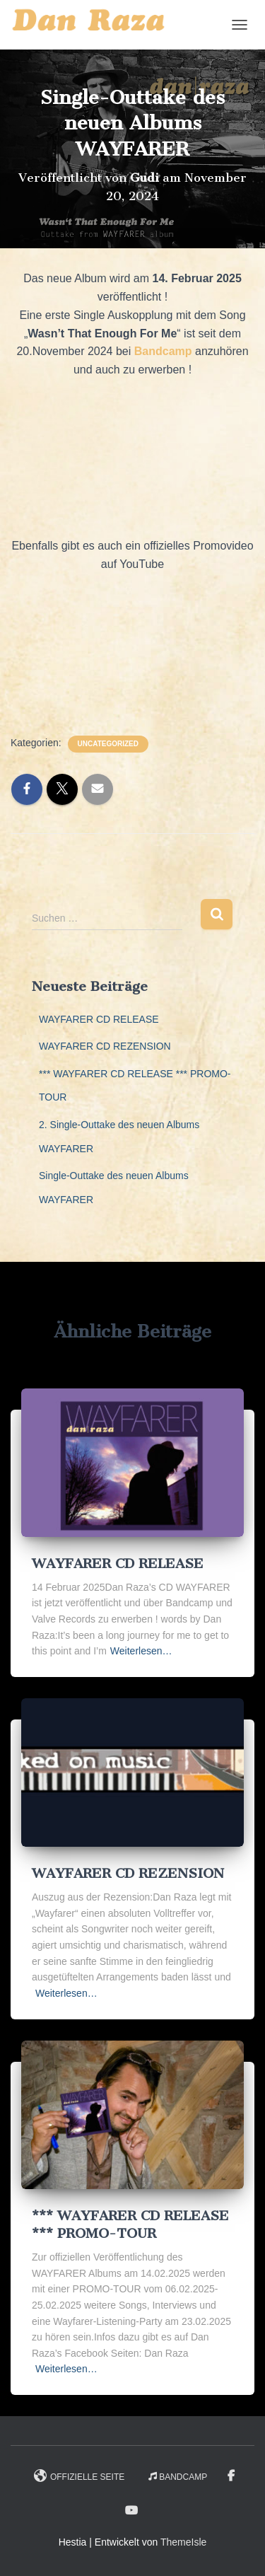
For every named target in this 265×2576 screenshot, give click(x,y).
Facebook (231, 2476)
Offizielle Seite (79, 2476)
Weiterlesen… (141, 1651)
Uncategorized (108, 744)
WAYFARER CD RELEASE (99, 1019)
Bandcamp (177, 2477)
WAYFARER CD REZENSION (105, 1046)
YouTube (132, 2511)
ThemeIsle (183, 2542)
